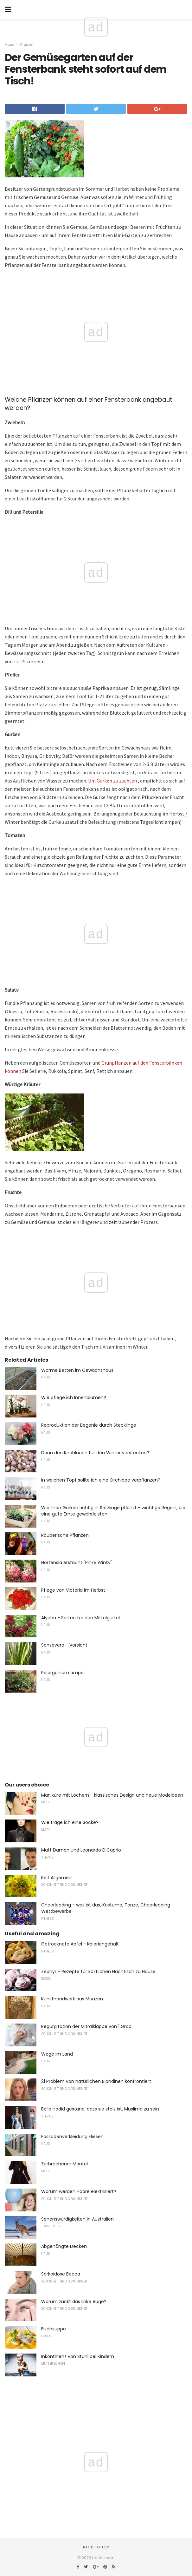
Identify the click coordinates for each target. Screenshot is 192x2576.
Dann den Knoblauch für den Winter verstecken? (95, 1453)
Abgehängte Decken (64, 2246)
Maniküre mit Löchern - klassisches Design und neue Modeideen (112, 1795)
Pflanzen (27, 44)
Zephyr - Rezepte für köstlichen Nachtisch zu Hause (98, 1971)
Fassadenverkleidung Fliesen (72, 2136)
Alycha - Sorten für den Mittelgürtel (80, 1618)
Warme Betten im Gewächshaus (77, 1370)
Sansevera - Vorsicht (64, 1645)
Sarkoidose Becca (60, 2274)
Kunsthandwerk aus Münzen (72, 1999)
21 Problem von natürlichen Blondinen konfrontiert (96, 2081)
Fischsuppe (53, 2329)
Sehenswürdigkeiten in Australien (77, 2219)
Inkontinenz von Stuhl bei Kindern (77, 2356)
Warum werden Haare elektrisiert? (78, 2191)
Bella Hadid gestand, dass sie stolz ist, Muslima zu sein (100, 2109)
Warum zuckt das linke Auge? (73, 2301)
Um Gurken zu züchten (112, 780)
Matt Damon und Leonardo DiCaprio (81, 1850)
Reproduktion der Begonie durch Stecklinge (88, 1425)
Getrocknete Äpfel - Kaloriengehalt (80, 1944)
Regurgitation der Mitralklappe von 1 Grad (86, 2026)
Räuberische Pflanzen (65, 1535)
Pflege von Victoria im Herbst (73, 1590)
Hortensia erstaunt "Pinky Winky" (76, 1562)
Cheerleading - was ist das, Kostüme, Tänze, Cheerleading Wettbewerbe (105, 1908)
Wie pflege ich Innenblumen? (73, 1397)
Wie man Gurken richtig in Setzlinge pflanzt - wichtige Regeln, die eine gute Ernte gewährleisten (113, 1510)
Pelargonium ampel (63, 1672)
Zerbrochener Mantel (64, 2164)
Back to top (96, 2547)
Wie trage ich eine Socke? (70, 1822)
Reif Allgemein (57, 1877)
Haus (9, 44)
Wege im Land (57, 2054)
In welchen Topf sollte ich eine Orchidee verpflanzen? (100, 1480)
